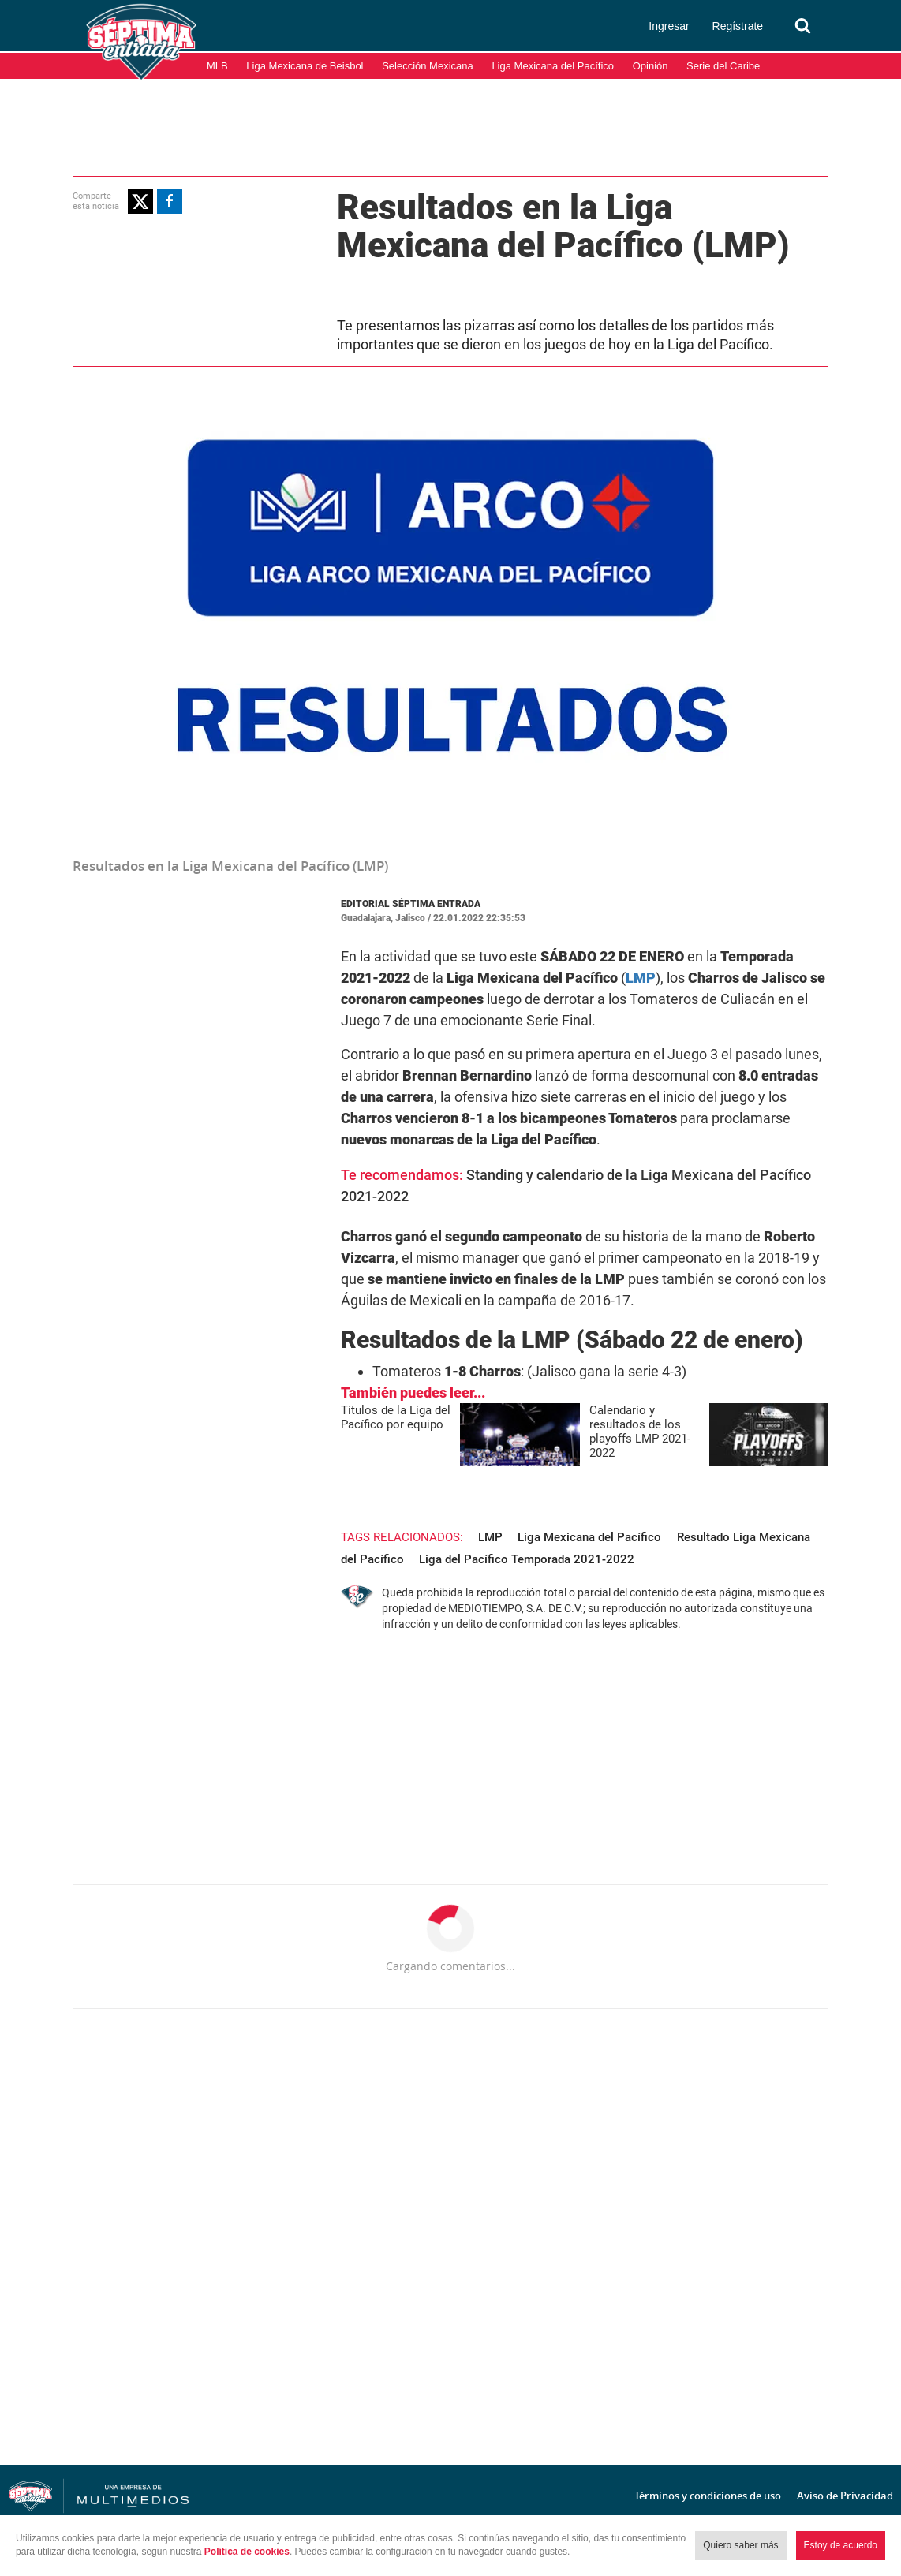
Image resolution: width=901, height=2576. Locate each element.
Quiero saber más (740, 2545)
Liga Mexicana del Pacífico (553, 66)
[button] (140, 201)
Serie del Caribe (723, 66)
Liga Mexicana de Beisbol (304, 66)
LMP (490, 1537)
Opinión (650, 66)
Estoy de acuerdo (840, 2545)
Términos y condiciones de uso (707, 2495)
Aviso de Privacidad (845, 2495)
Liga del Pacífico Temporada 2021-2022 (526, 1559)
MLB (217, 66)
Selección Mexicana (427, 66)
